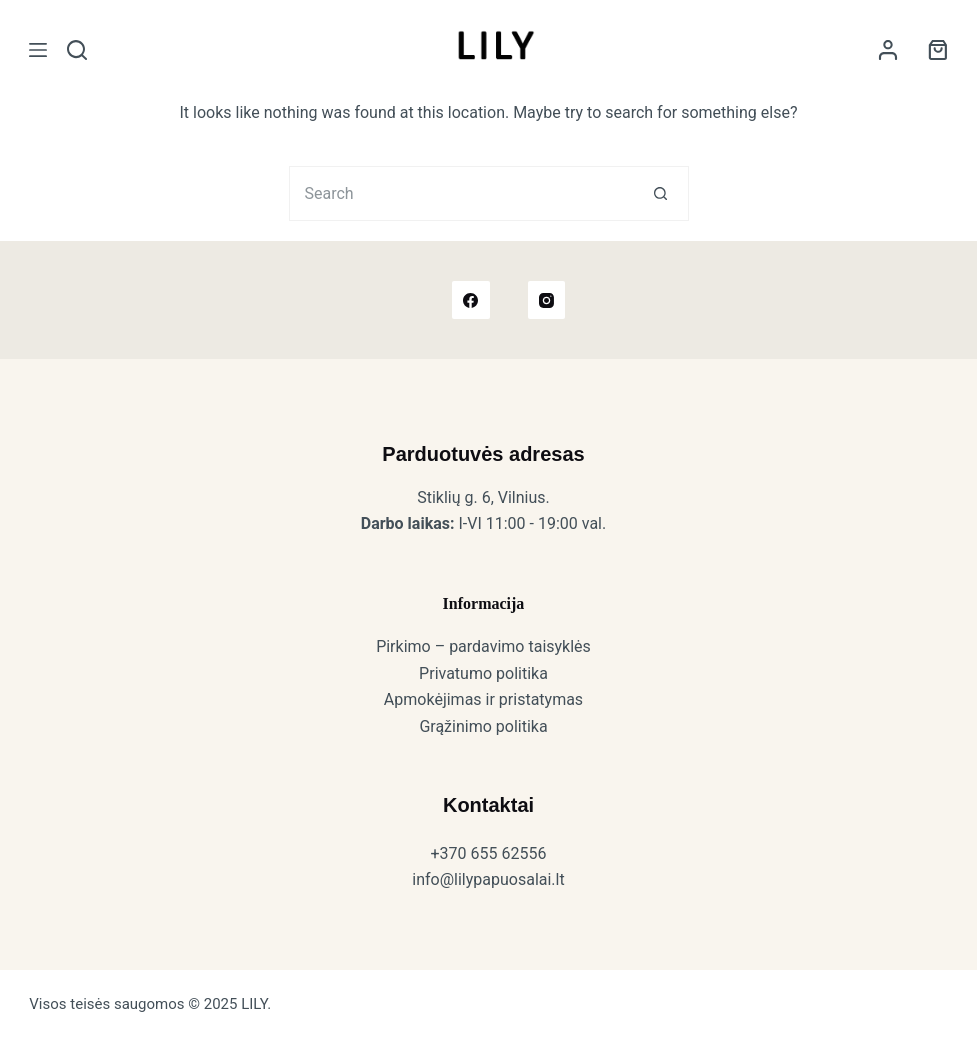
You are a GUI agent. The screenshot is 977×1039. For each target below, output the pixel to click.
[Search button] (661, 193)
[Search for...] (461, 193)
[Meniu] (38, 50)
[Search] (77, 50)
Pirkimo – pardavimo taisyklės (483, 646)
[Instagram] (547, 300)
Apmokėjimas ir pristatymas (483, 699)
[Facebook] (471, 300)
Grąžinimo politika (483, 726)
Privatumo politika (483, 673)
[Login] (888, 50)
